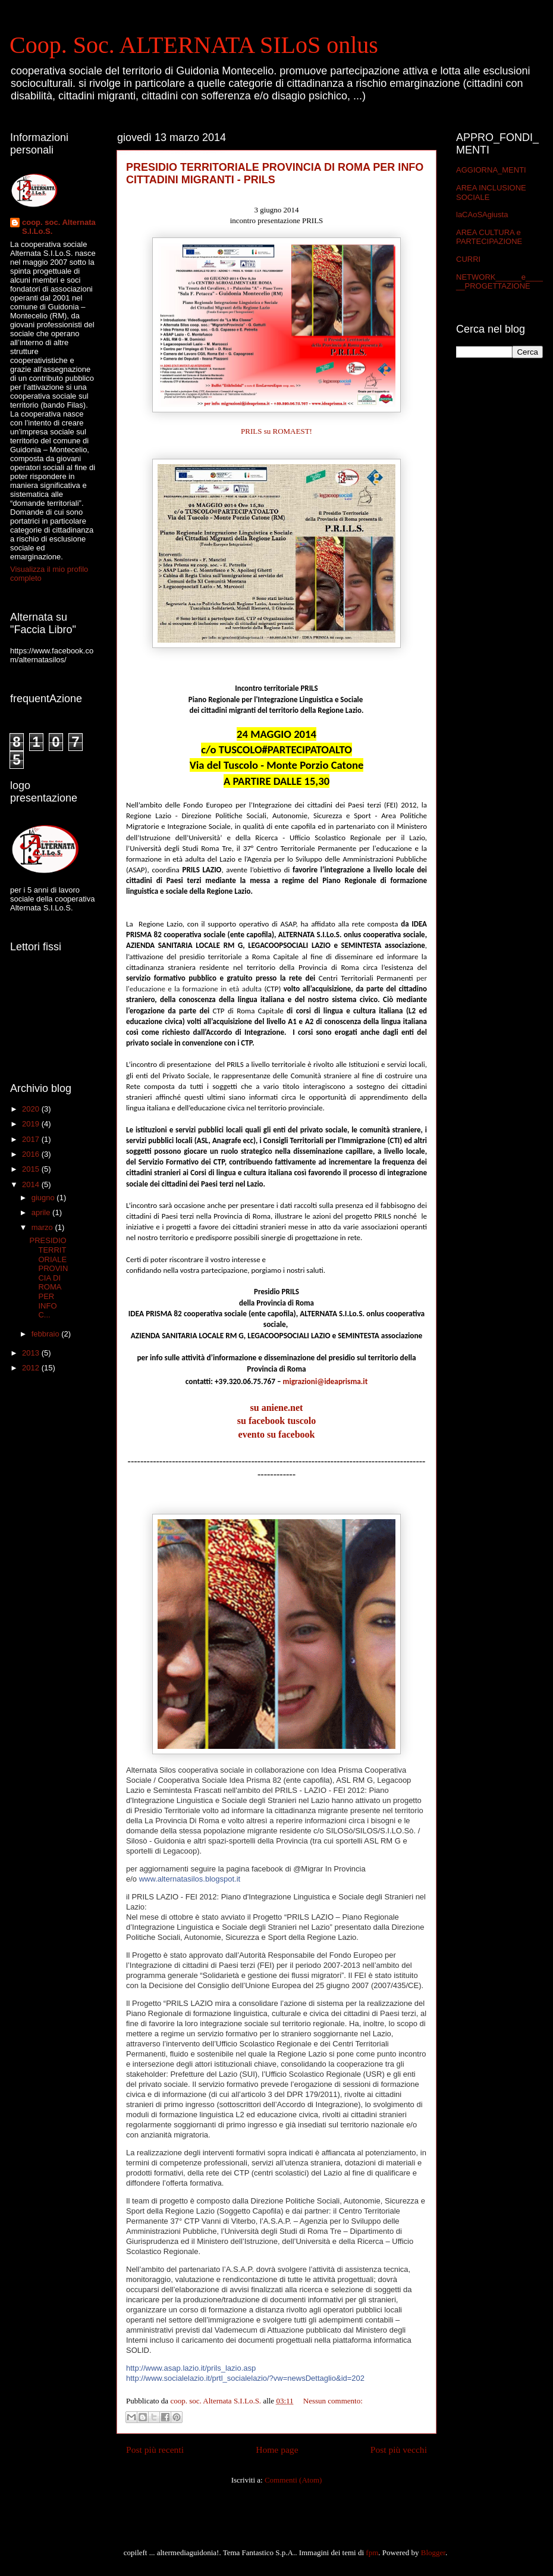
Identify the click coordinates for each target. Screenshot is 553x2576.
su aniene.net (276, 1408)
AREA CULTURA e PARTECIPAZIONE (489, 237)
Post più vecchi (398, 2449)
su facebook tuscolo (276, 1421)
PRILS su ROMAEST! (276, 431)
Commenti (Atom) (293, 2479)
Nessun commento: (333, 2400)
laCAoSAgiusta (482, 214)
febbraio (47, 1333)
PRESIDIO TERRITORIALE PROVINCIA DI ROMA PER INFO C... (48, 1277)
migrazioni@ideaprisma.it (325, 1381)
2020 (32, 1108)
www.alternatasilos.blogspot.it (190, 1878)
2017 (32, 1139)
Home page (277, 2449)
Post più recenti (155, 2449)
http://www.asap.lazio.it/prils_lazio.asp (191, 2368)
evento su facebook (276, 1434)
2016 (32, 1154)
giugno (44, 1197)
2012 (32, 1367)
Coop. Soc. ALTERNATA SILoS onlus (194, 45)
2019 (32, 1123)
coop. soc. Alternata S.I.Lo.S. (59, 227)
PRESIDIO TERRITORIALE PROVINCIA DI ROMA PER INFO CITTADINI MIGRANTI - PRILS (274, 173)
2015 (32, 1169)
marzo (43, 1227)
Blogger (433, 2552)
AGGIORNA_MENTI (491, 169)
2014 (32, 1184)
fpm (372, 2552)
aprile (42, 1212)
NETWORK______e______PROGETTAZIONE (499, 282)
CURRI (468, 259)
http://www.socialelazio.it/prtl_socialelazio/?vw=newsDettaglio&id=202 (245, 2378)
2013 (32, 1352)
